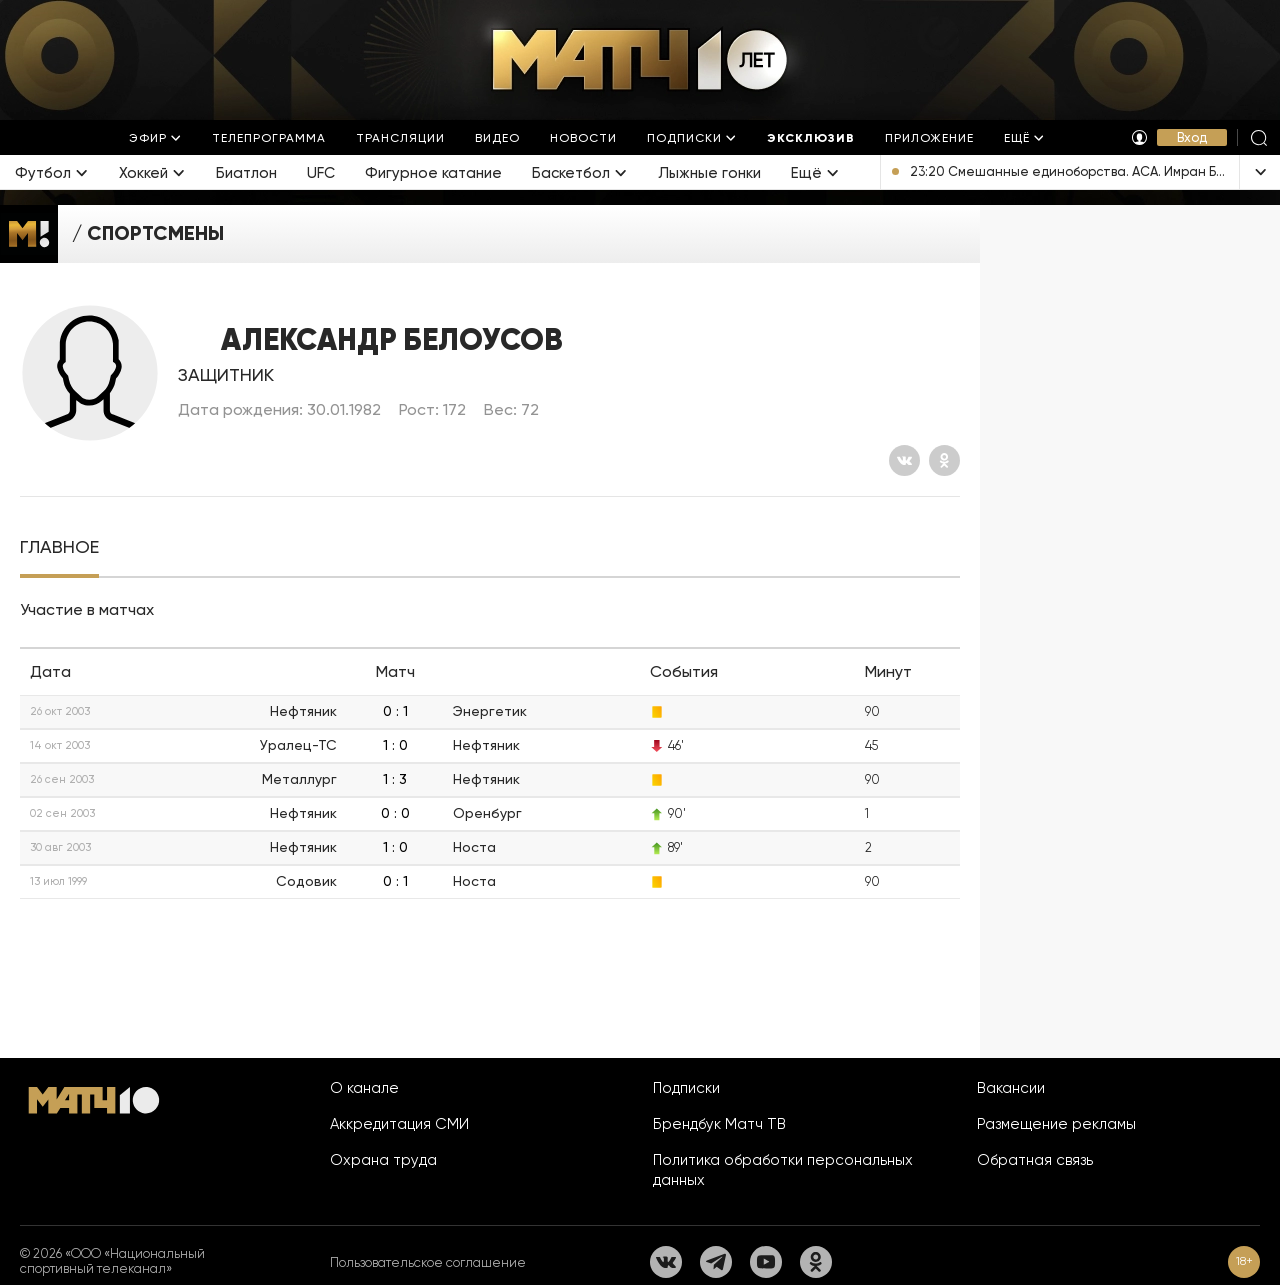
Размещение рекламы (1056, 1124)
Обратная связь (1035, 1160)
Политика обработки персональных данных (783, 1170)
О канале (364, 1088)
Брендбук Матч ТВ (719, 1124)
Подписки (686, 1088)
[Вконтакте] (904, 460)
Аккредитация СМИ (399, 1124)
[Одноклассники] (944, 460)
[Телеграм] (716, 1262)
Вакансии (1011, 1088)
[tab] (59, 547)
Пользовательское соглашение (428, 1262)
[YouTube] (766, 1262)
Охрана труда (383, 1160)
